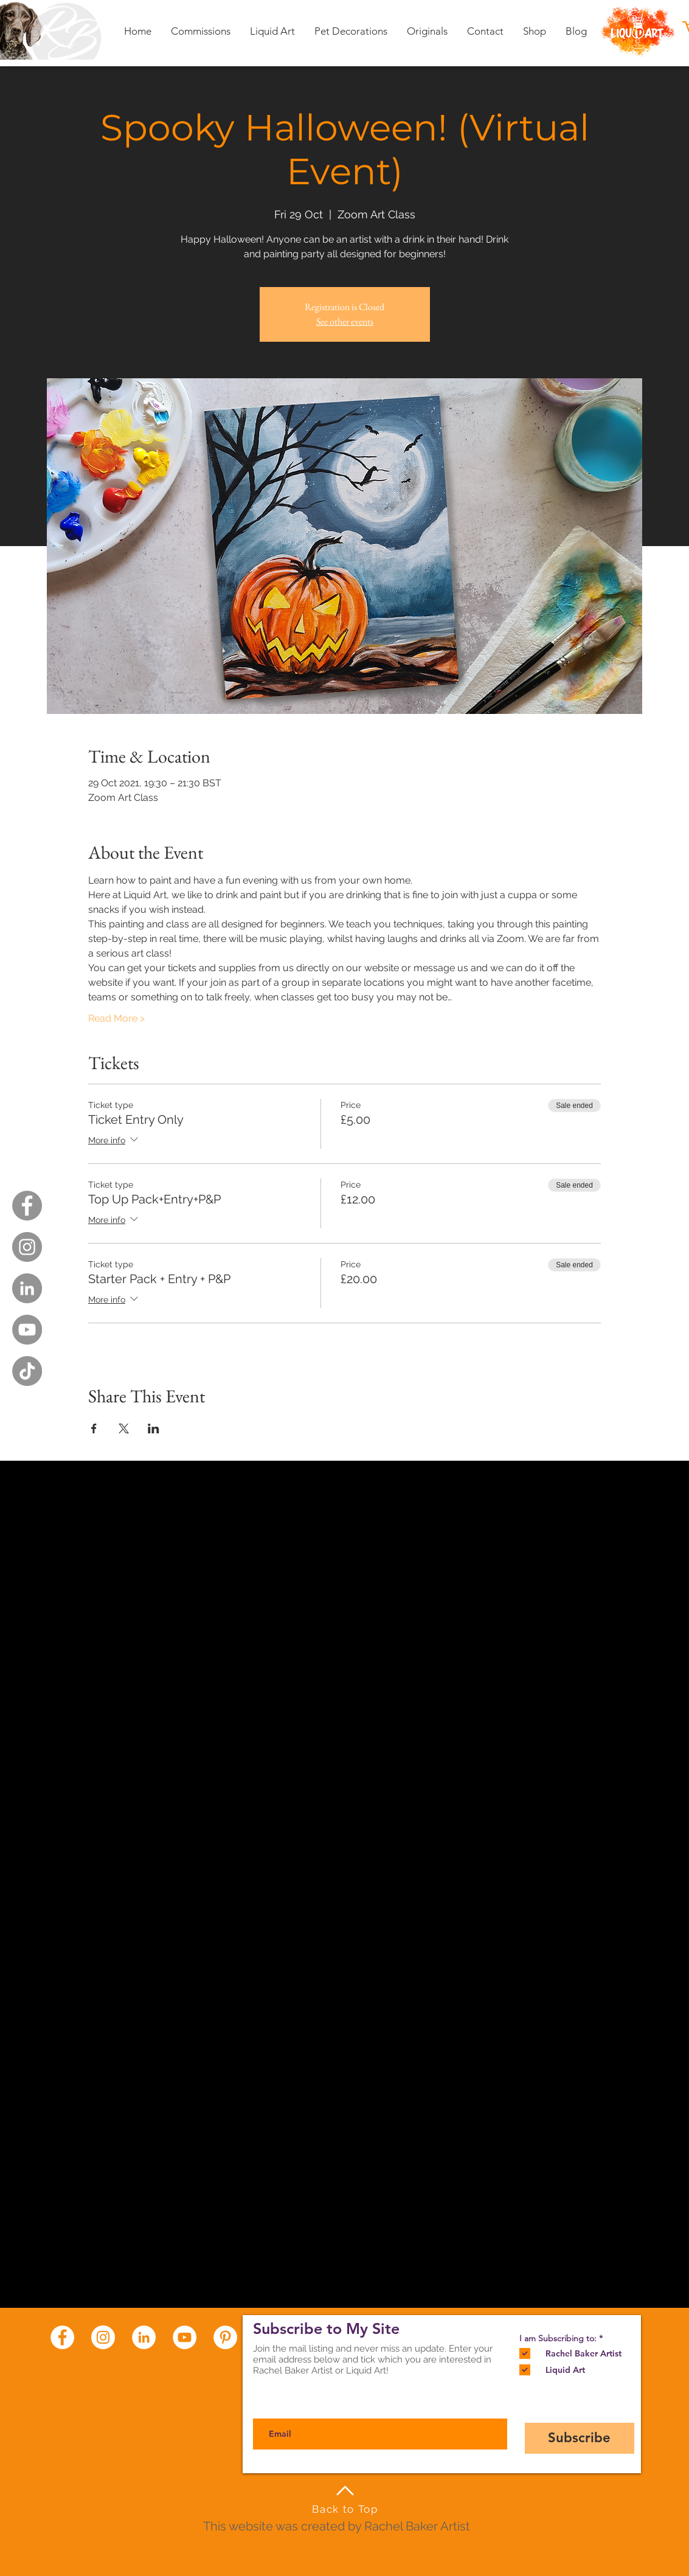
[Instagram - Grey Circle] (27, 1247)
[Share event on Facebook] (94, 1428)
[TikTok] (27, 1371)
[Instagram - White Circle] (103, 2337)
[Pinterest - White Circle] (225, 2337)
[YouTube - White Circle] (184, 2337)
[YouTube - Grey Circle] (27, 1330)
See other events (344, 321)
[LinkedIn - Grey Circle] (27, 1288)
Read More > (116, 1018)
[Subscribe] (579, 2438)
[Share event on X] (124, 1428)
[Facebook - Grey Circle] (27, 1205)
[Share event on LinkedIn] (153, 1428)
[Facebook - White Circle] (62, 2337)
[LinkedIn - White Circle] (144, 2337)
